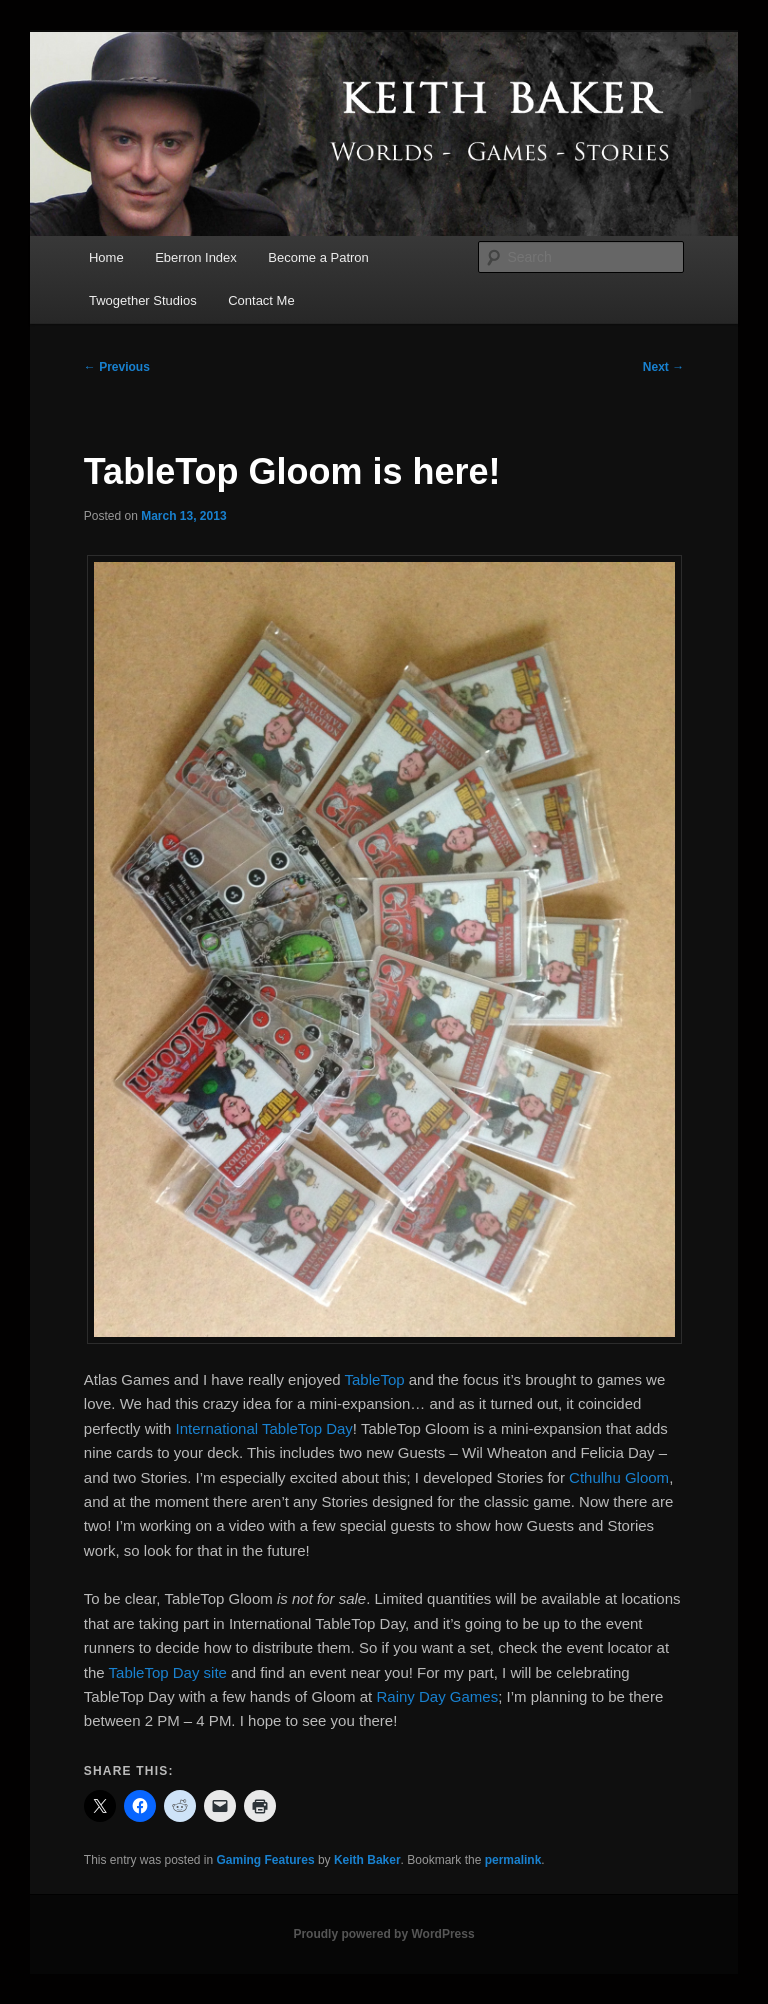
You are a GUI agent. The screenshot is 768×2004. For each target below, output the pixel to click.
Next (663, 367)
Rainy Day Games (437, 1696)
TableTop (375, 1379)
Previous (117, 367)
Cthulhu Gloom (619, 1477)
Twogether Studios (143, 300)
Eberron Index (196, 257)
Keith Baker (367, 1860)
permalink (513, 1860)
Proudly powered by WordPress (383, 1934)
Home (106, 257)
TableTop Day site (168, 1672)
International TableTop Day (264, 1428)
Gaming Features (266, 1860)
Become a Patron (318, 257)
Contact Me (261, 300)
